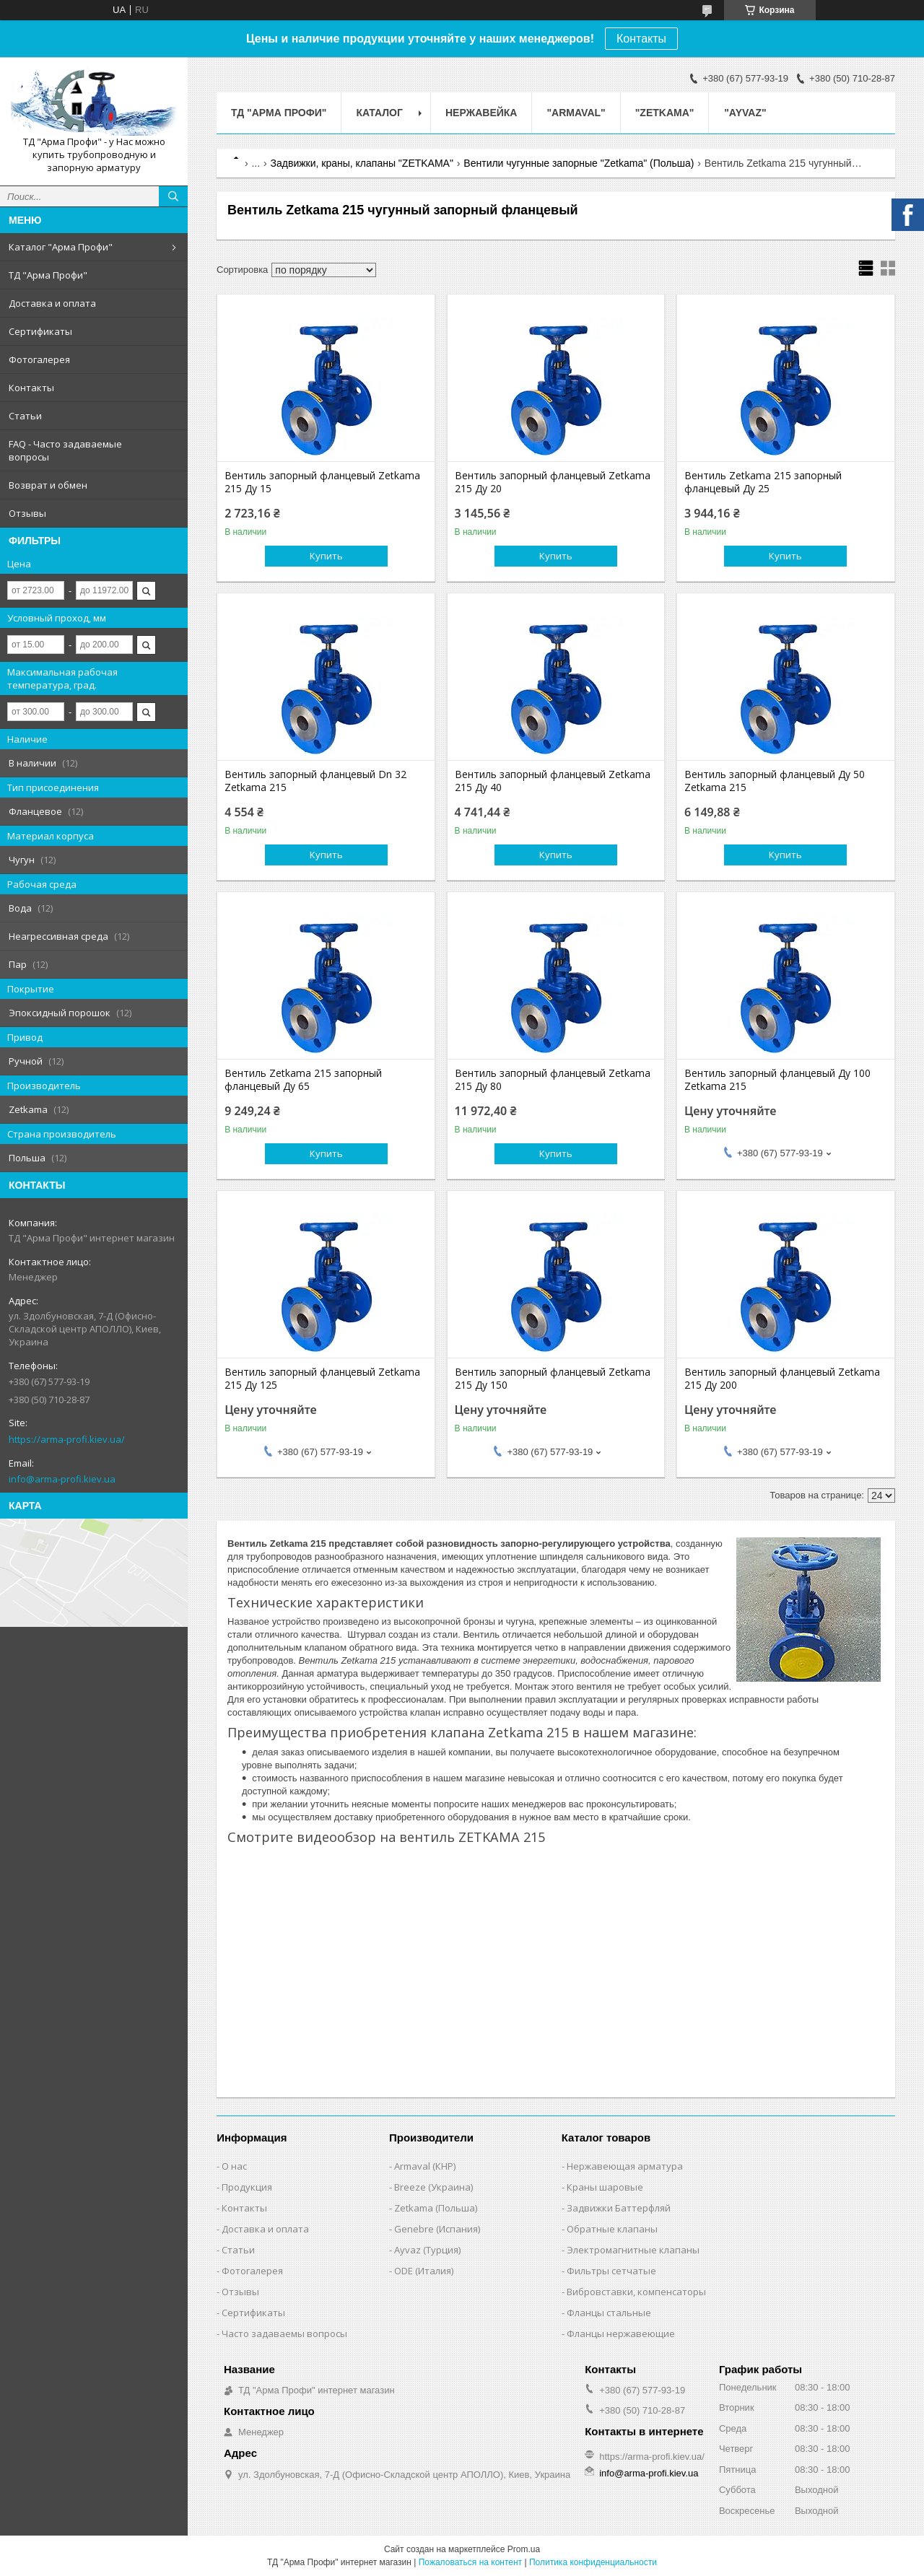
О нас (234, 2166)
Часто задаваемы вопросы (284, 2333)
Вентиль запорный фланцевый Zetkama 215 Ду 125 (322, 1379)
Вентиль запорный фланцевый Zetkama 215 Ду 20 (552, 482)
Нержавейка (481, 112)
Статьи (25, 415)
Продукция (247, 2186)
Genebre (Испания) (437, 2228)
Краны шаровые (605, 2186)
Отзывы (27, 513)
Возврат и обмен (48, 485)
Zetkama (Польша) (435, 2207)
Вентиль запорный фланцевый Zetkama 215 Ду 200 (782, 1379)
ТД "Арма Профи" (48, 274)
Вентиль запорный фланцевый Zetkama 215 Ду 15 (322, 482)
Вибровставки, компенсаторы (636, 2291)
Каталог (379, 112)
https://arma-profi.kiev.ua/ (67, 1439)
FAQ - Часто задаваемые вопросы (65, 450)
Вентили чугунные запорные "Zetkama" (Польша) (578, 163)
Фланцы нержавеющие (621, 2333)
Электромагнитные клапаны (633, 2249)
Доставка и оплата (52, 303)
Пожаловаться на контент (470, 2562)
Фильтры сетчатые (611, 2270)
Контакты (641, 38)
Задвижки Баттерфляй (619, 2207)
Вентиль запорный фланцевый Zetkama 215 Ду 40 (552, 781)
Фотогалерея (39, 359)
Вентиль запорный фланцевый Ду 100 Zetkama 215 (777, 1080)
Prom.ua (523, 2549)
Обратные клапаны (612, 2228)
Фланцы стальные (609, 2312)
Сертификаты (40, 331)
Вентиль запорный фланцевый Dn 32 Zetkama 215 (315, 781)
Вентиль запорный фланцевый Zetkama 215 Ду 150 (552, 1379)
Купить (326, 555)
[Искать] (173, 196)
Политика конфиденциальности (593, 2562)
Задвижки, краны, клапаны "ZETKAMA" (362, 163)
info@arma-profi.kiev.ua (62, 1478)
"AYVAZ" (745, 112)
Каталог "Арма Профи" (61, 246)
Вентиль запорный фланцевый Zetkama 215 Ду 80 (552, 1080)
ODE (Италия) (423, 2270)
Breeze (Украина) (433, 2186)
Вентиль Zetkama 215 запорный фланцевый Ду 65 (303, 1080)
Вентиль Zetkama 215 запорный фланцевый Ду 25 (763, 482)
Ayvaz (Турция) (427, 2249)
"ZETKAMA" (664, 112)
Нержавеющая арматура (625, 2166)
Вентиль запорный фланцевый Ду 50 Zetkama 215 (774, 781)
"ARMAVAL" (575, 112)
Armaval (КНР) (425, 2166)
